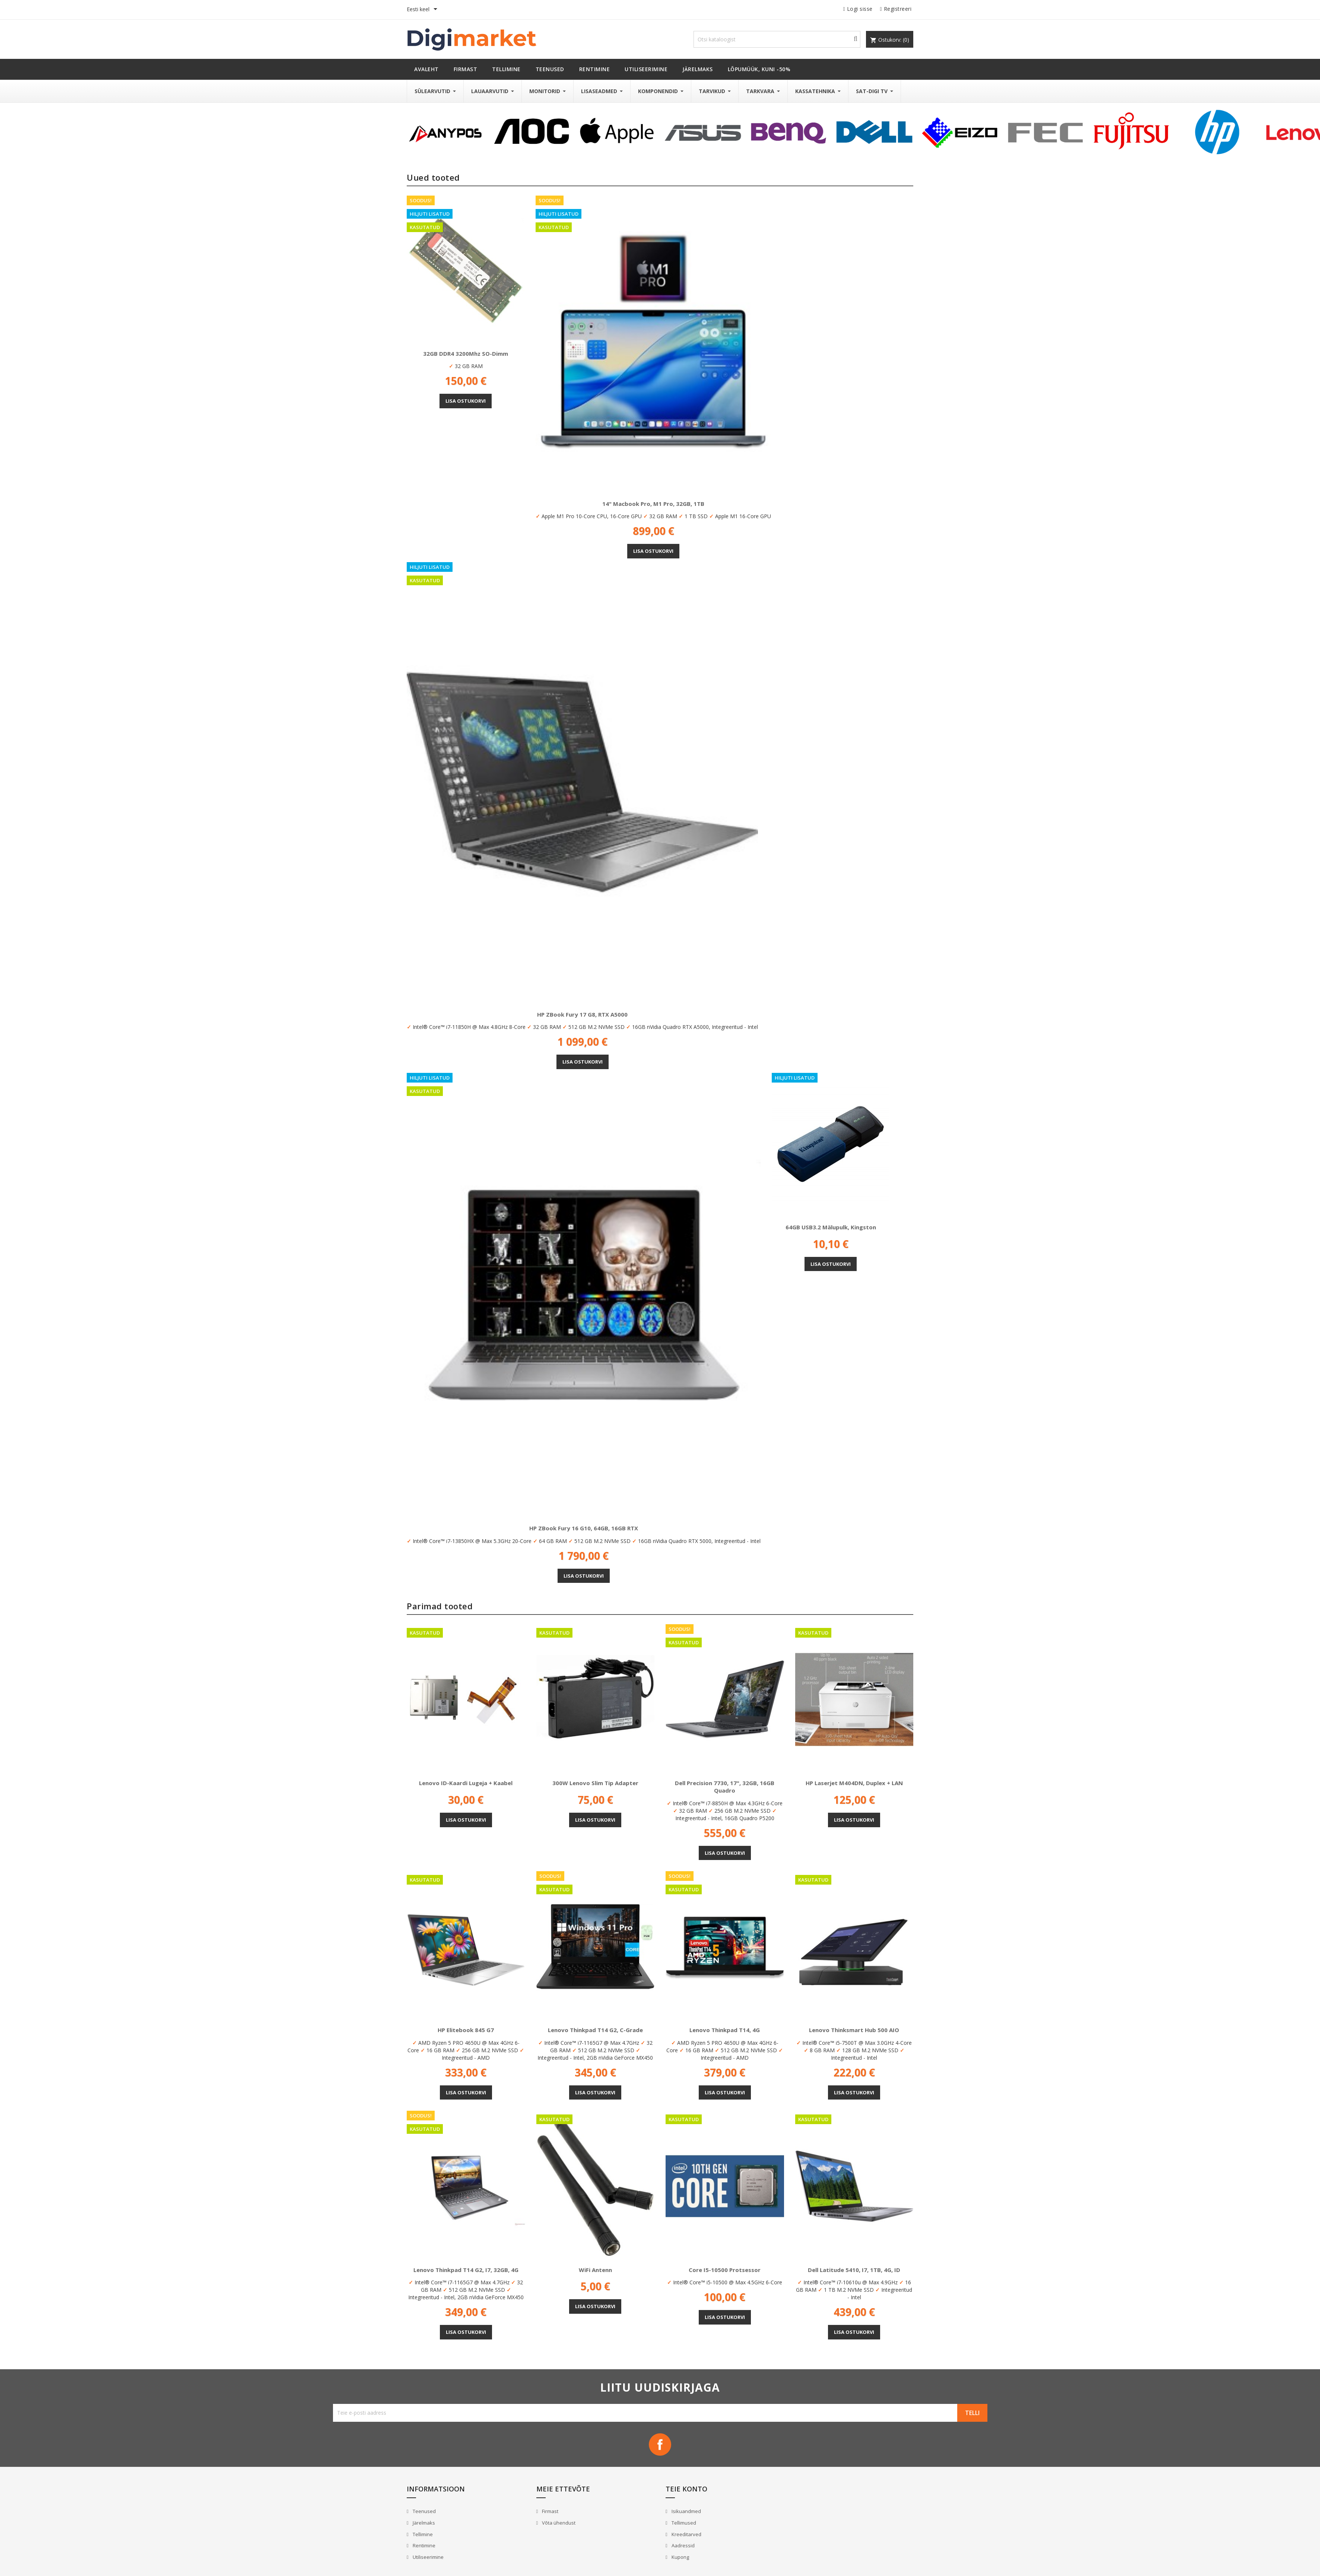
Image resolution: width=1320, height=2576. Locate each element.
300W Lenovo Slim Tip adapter (595, 1783)
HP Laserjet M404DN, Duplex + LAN (854, 1783)
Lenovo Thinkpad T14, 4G (724, 2030)
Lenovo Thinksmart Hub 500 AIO (854, 2030)
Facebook (660, 2444)
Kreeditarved (685, 2534)
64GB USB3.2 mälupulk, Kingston (831, 1227)
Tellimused (683, 2522)
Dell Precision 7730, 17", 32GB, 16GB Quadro (724, 1786)
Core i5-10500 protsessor (725, 2270)
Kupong (679, 2557)
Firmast (549, 2511)
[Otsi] (777, 39)
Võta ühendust (558, 2522)
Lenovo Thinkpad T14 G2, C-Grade (595, 2030)
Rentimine (423, 2545)
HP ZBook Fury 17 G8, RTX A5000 (582, 1014)
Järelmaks (423, 2522)
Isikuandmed (685, 2511)
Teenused (424, 2511)
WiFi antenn (595, 2270)
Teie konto (686, 2488)
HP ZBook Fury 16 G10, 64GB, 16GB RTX (583, 1528)
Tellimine (422, 2534)
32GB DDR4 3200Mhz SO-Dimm (465, 353)
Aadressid (682, 2545)
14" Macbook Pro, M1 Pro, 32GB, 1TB (653, 503)
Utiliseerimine (428, 2557)
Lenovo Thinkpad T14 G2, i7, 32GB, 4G (465, 2270)
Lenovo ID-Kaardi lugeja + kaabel (466, 1783)
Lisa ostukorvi (465, 400)
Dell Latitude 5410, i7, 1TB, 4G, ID (854, 2270)
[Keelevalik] (423, 9)
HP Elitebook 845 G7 (466, 2030)
